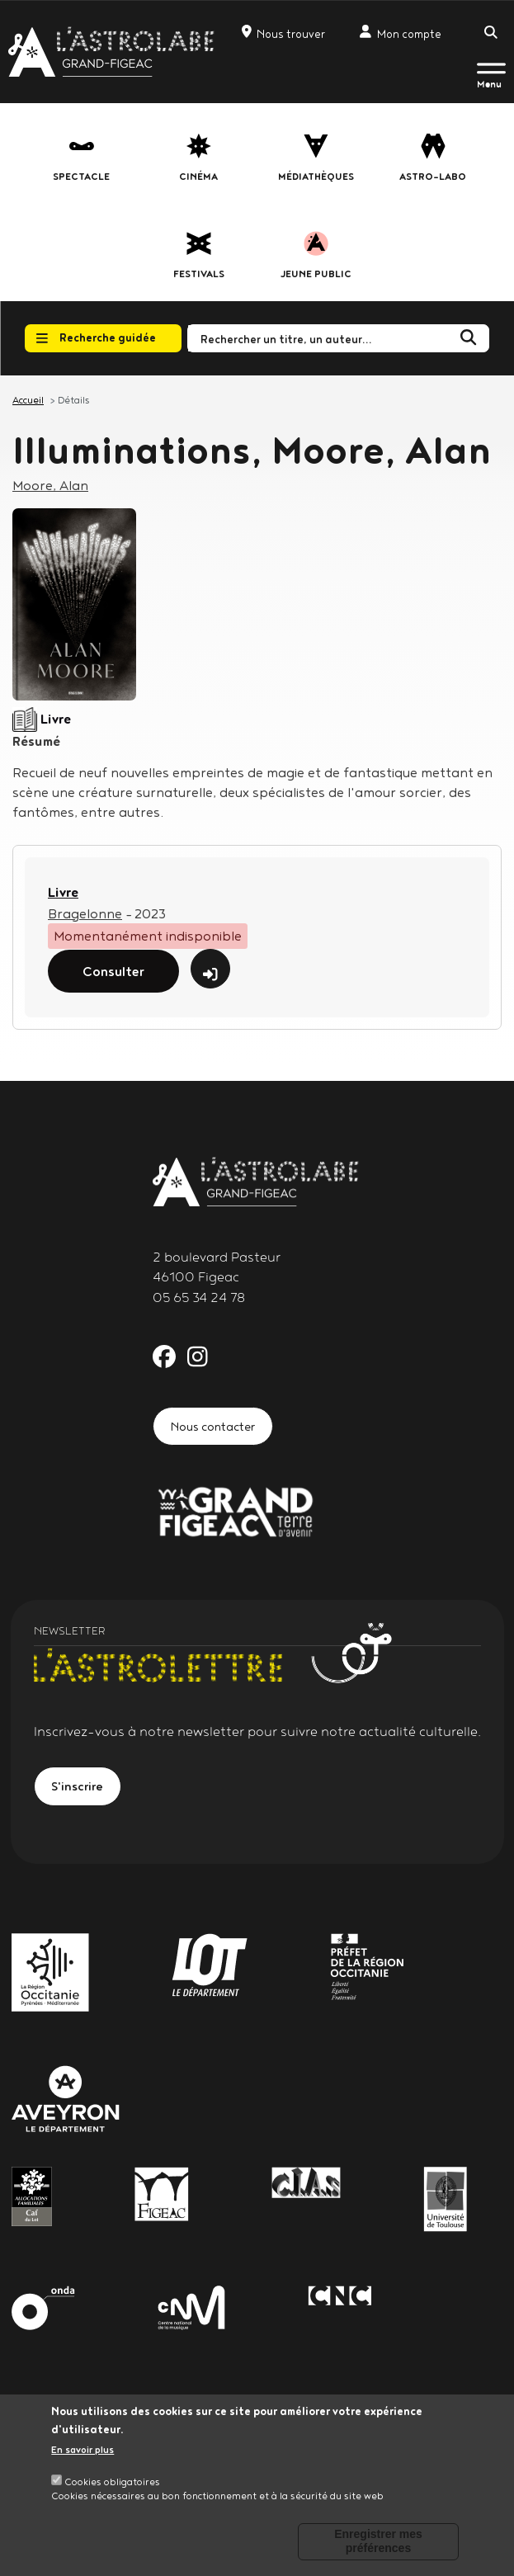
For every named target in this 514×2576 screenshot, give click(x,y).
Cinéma (198, 176)
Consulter (113, 971)
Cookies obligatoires (112, 2481)
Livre (63, 892)
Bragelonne (85, 913)
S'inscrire (78, 1786)
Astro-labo (432, 176)
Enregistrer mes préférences (378, 2541)
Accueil (28, 400)
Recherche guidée (96, 337)
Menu (489, 84)
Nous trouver (284, 32)
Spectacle (81, 176)
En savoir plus (82, 2449)
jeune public (316, 273)
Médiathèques (316, 176)
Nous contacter (213, 1426)
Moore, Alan (50, 485)
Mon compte (400, 32)
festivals (198, 273)
